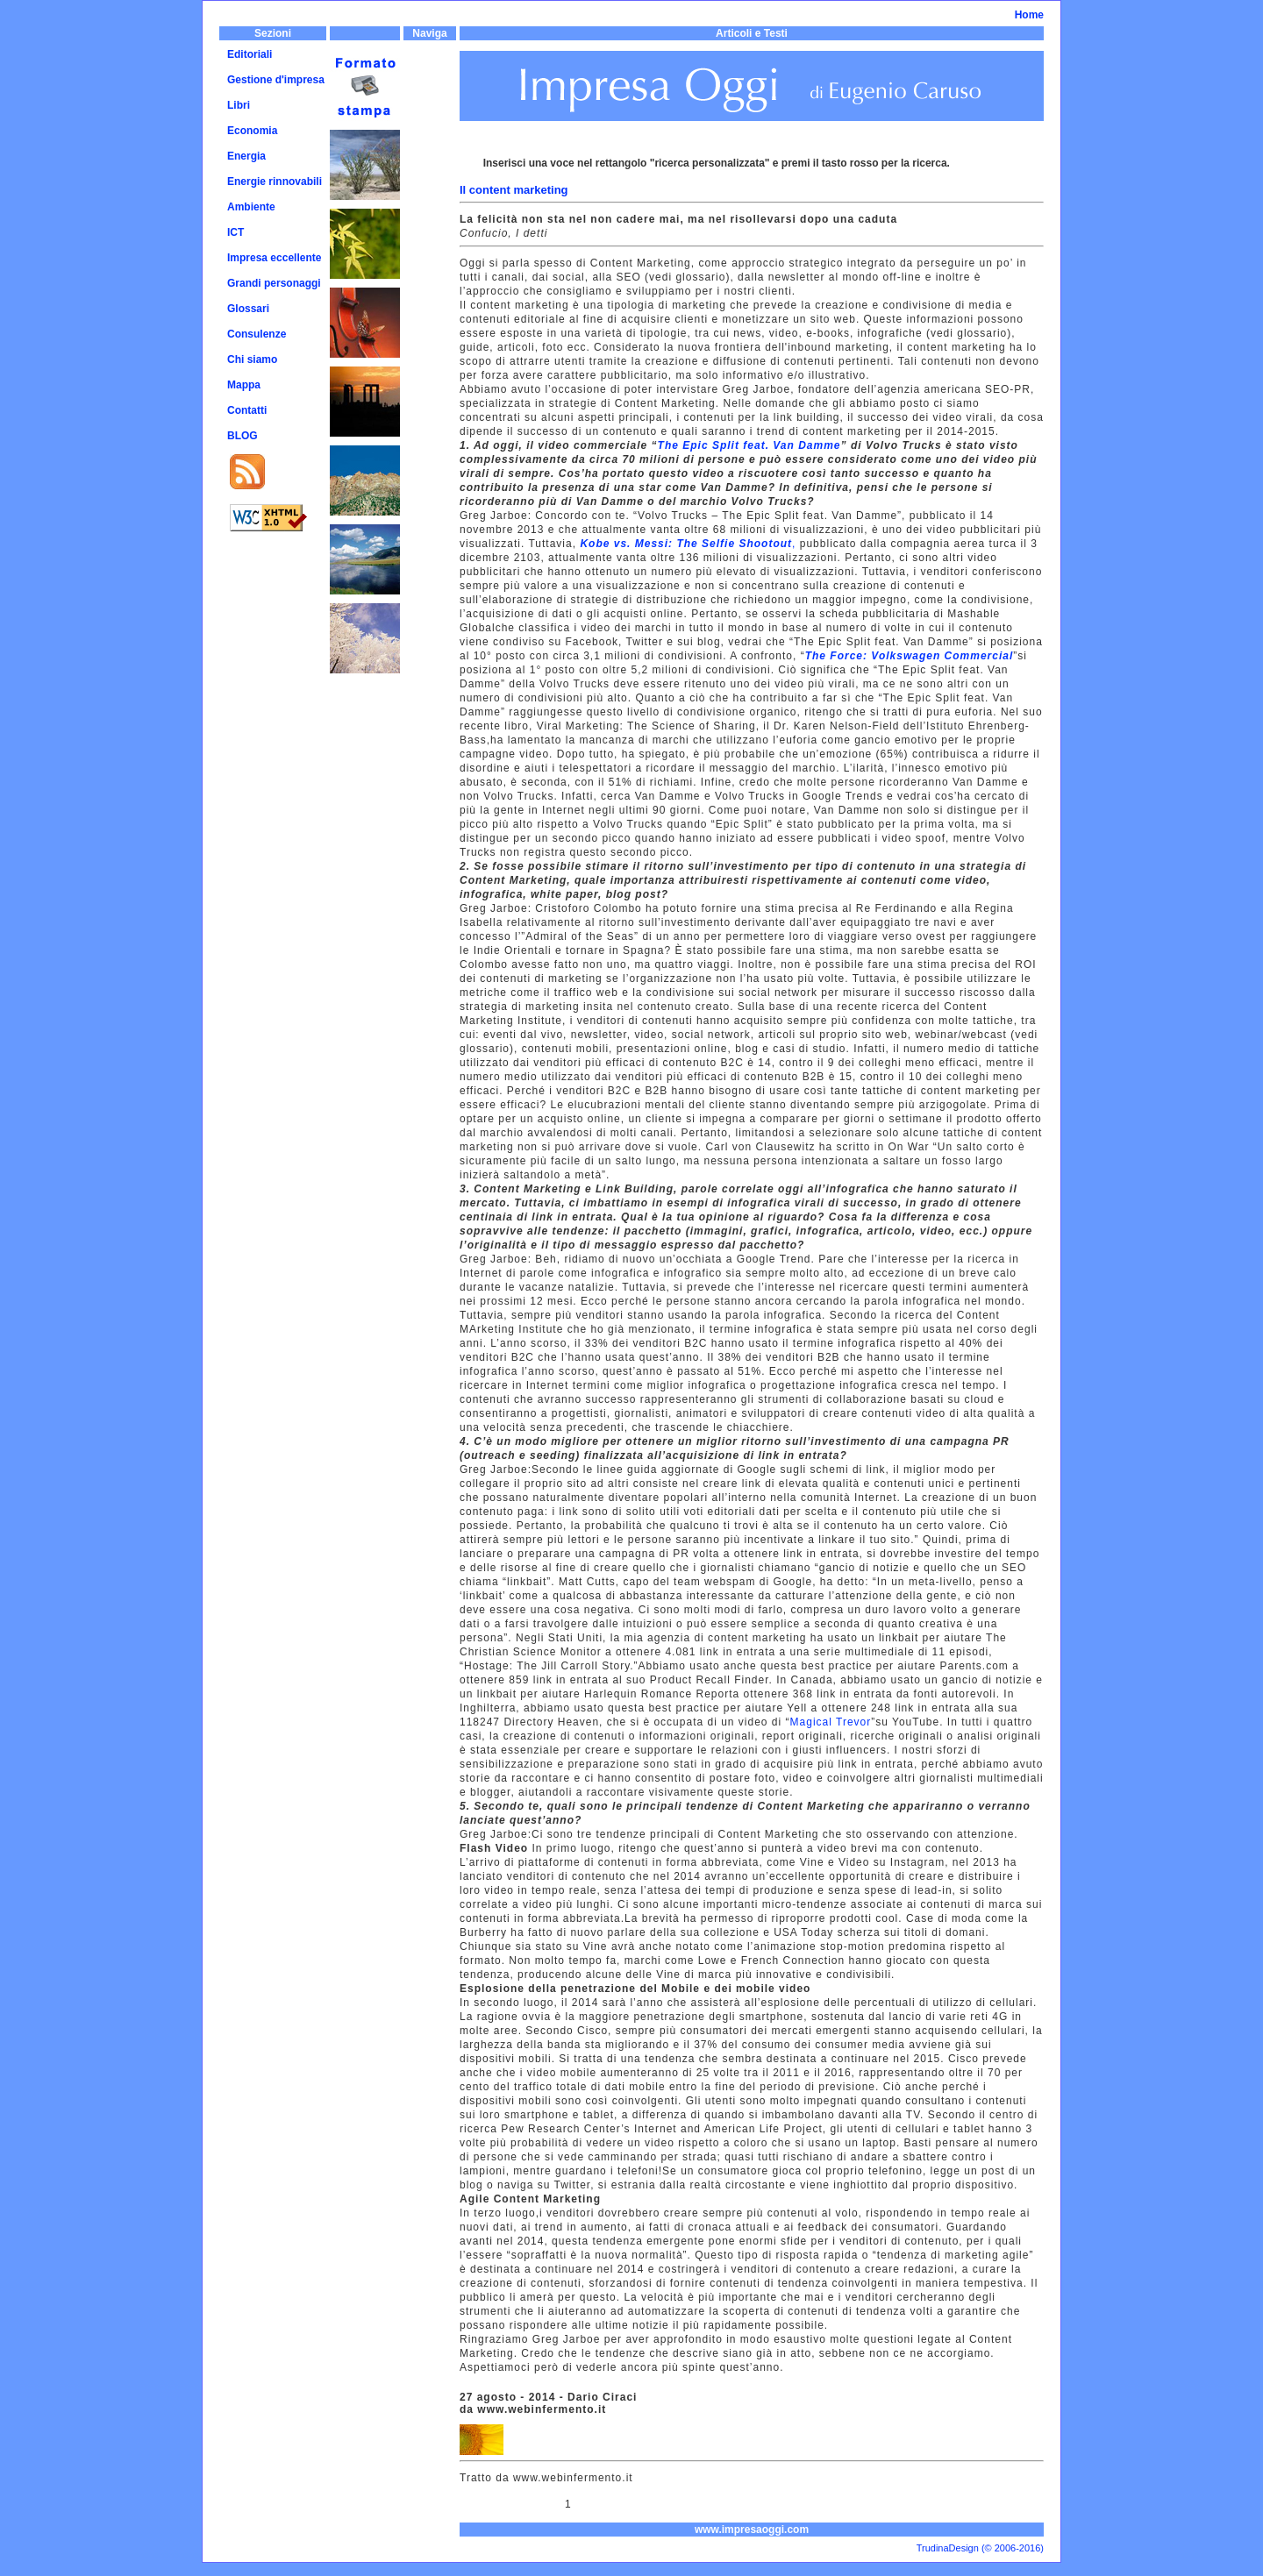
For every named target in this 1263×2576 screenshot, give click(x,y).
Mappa (243, 385)
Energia (246, 156)
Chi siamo (252, 359)
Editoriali (249, 54)
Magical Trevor (831, 1722)
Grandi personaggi (274, 283)
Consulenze (256, 334)
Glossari (248, 308)
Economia (252, 131)
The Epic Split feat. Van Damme (749, 445)
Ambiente (251, 207)
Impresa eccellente (274, 258)
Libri (238, 105)
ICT (235, 232)
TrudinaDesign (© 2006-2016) (980, 2548)
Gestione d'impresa (276, 80)
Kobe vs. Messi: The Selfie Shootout (686, 543)
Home (1029, 15)
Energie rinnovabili (274, 181)
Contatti (247, 410)
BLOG (242, 436)
